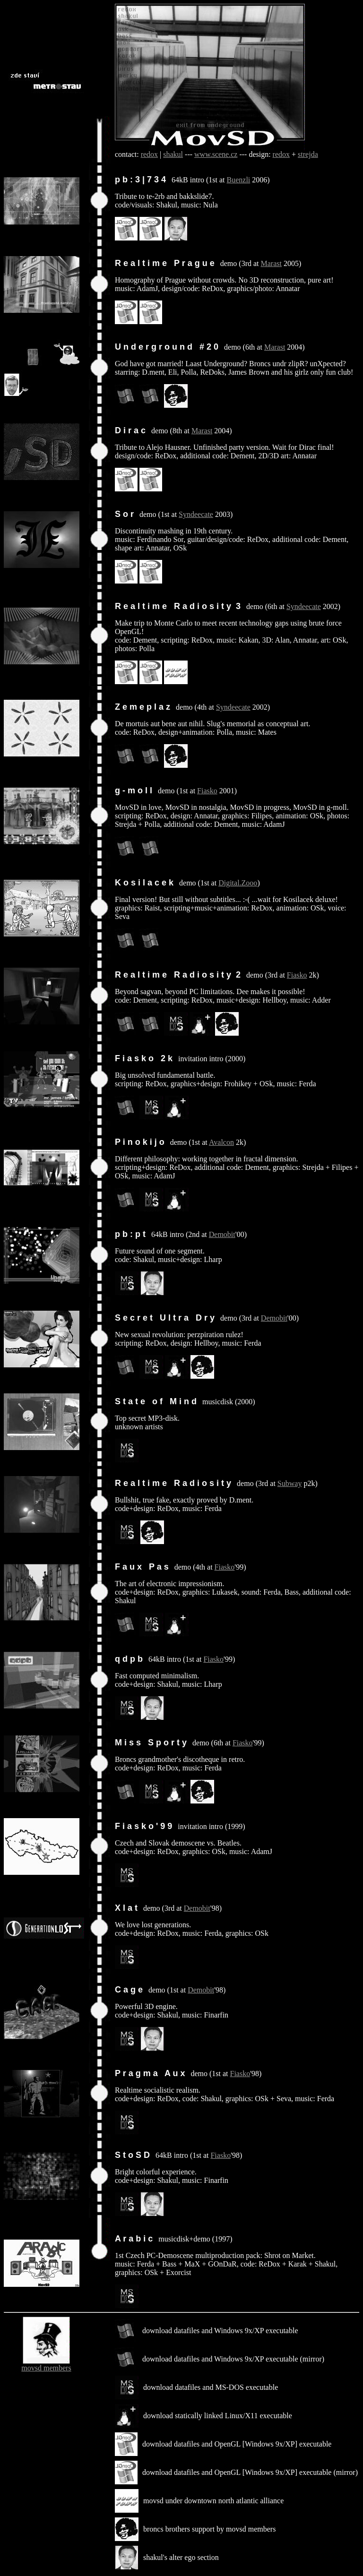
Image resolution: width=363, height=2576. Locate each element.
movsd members (46, 2368)
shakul (173, 154)
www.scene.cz (215, 154)
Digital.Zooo (237, 883)
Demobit (222, 1234)
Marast (271, 263)
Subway (289, 1483)
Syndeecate (196, 514)
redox (149, 154)
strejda (308, 154)
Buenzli (239, 180)
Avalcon (221, 1142)
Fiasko (207, 791)
